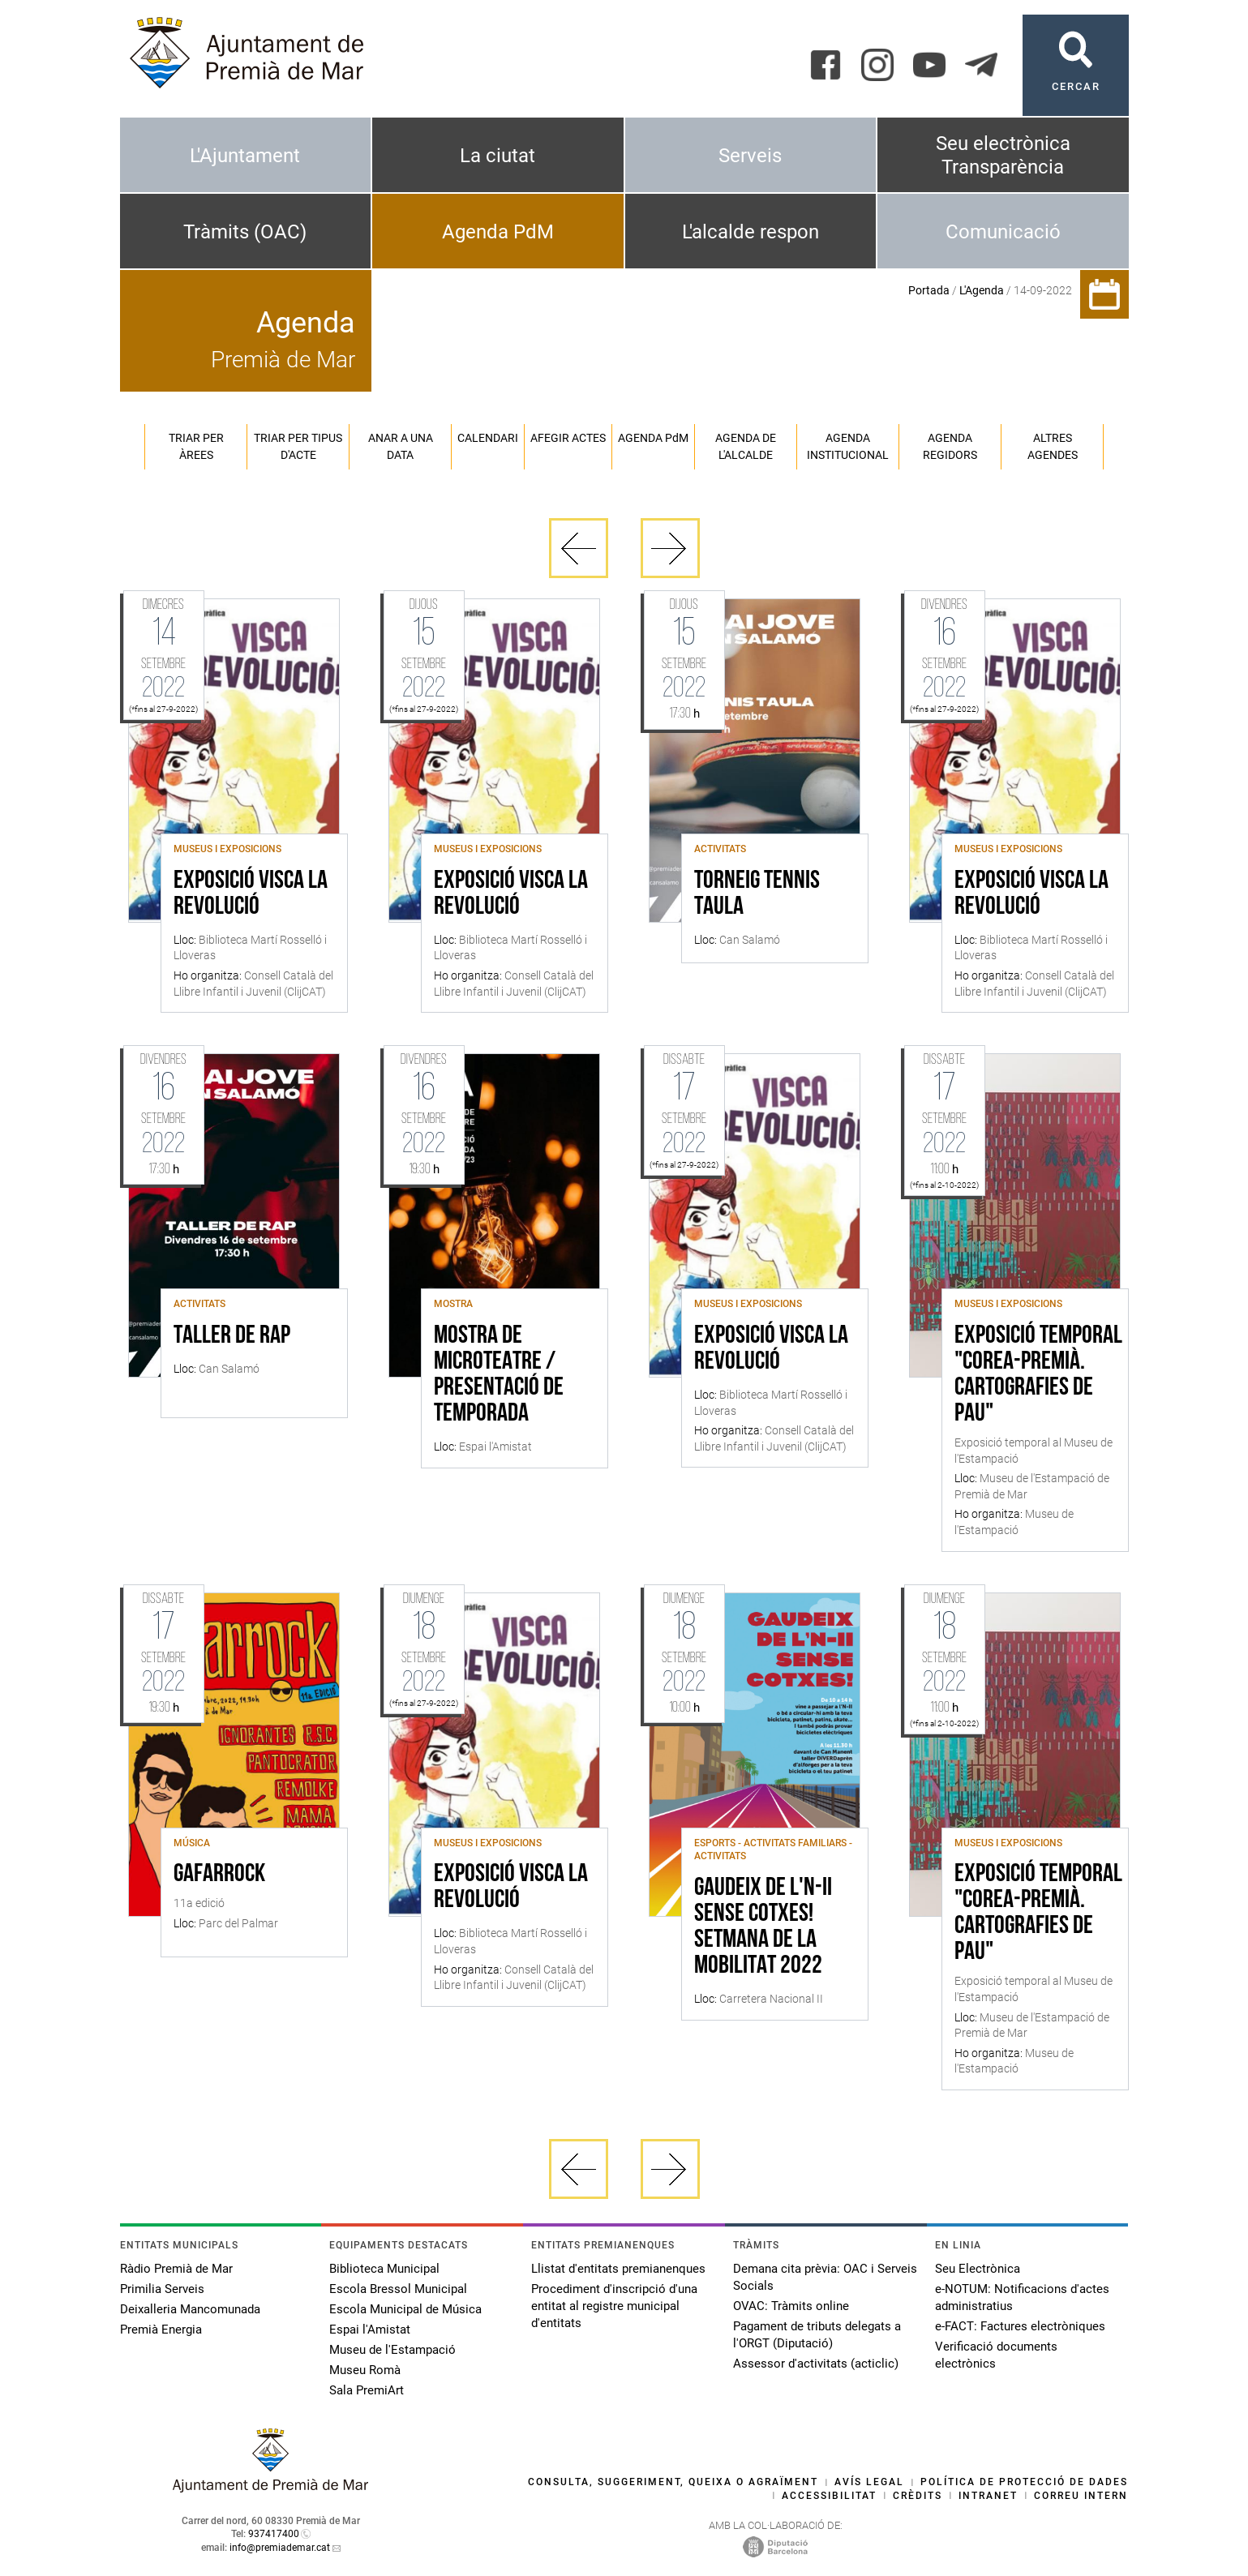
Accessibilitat (829, 2495)
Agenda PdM (498, 232)
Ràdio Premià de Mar (176, 2268)
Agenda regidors (950, 446)
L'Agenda (981, 290)
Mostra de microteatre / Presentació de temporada (499, 1375)
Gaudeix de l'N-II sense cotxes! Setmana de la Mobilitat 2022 (763, 1927)
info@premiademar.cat (279, 2547)
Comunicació (1003, 232)
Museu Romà (365, 2370)
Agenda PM (653, 437)
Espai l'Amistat (369, 2329)
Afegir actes (568, 437)
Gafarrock (219, 1875)
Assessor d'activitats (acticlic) (815, 2363)
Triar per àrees (196, 446)
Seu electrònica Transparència (1003, 155)
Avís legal (869, 2482)
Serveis (750, 155)
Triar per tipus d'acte (298, 446)
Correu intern (1081, 2495)
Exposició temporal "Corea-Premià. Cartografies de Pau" (1038, 1375)
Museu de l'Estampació (392, 2349)
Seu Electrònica (977, 2268)
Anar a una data (400, 446)
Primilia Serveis (162, 2289)
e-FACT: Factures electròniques (1020, 2326)
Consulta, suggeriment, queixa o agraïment (673, 2482)
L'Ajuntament (245, 155)
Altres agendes (1052, 446)
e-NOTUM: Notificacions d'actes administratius (1022, 2297)
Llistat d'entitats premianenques (618, 2268)
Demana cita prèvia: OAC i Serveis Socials (825, 2277)
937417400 (273, 2534)
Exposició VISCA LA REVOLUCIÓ (251, 894)
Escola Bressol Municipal (398, 2289)
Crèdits (917, 2495)
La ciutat (497, 155)
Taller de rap (232, 1336)
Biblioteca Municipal (384, 2268)
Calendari (487, 437)
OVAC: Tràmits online (791, 2306)
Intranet (988, 2495)
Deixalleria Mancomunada (190, 2309)
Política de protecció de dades (1024, 2482)
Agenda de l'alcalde (745, 446)
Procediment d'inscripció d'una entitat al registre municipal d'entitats (614, 2306)
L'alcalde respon (750, 232)
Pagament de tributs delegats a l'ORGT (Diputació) (817, 2335)
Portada (929, 290)
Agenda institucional (848, 446)
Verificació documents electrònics (996, 2355)
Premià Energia (161, 2329)
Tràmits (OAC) (245, 232)
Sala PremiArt (366, 2390)
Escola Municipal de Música (405, 2309)
